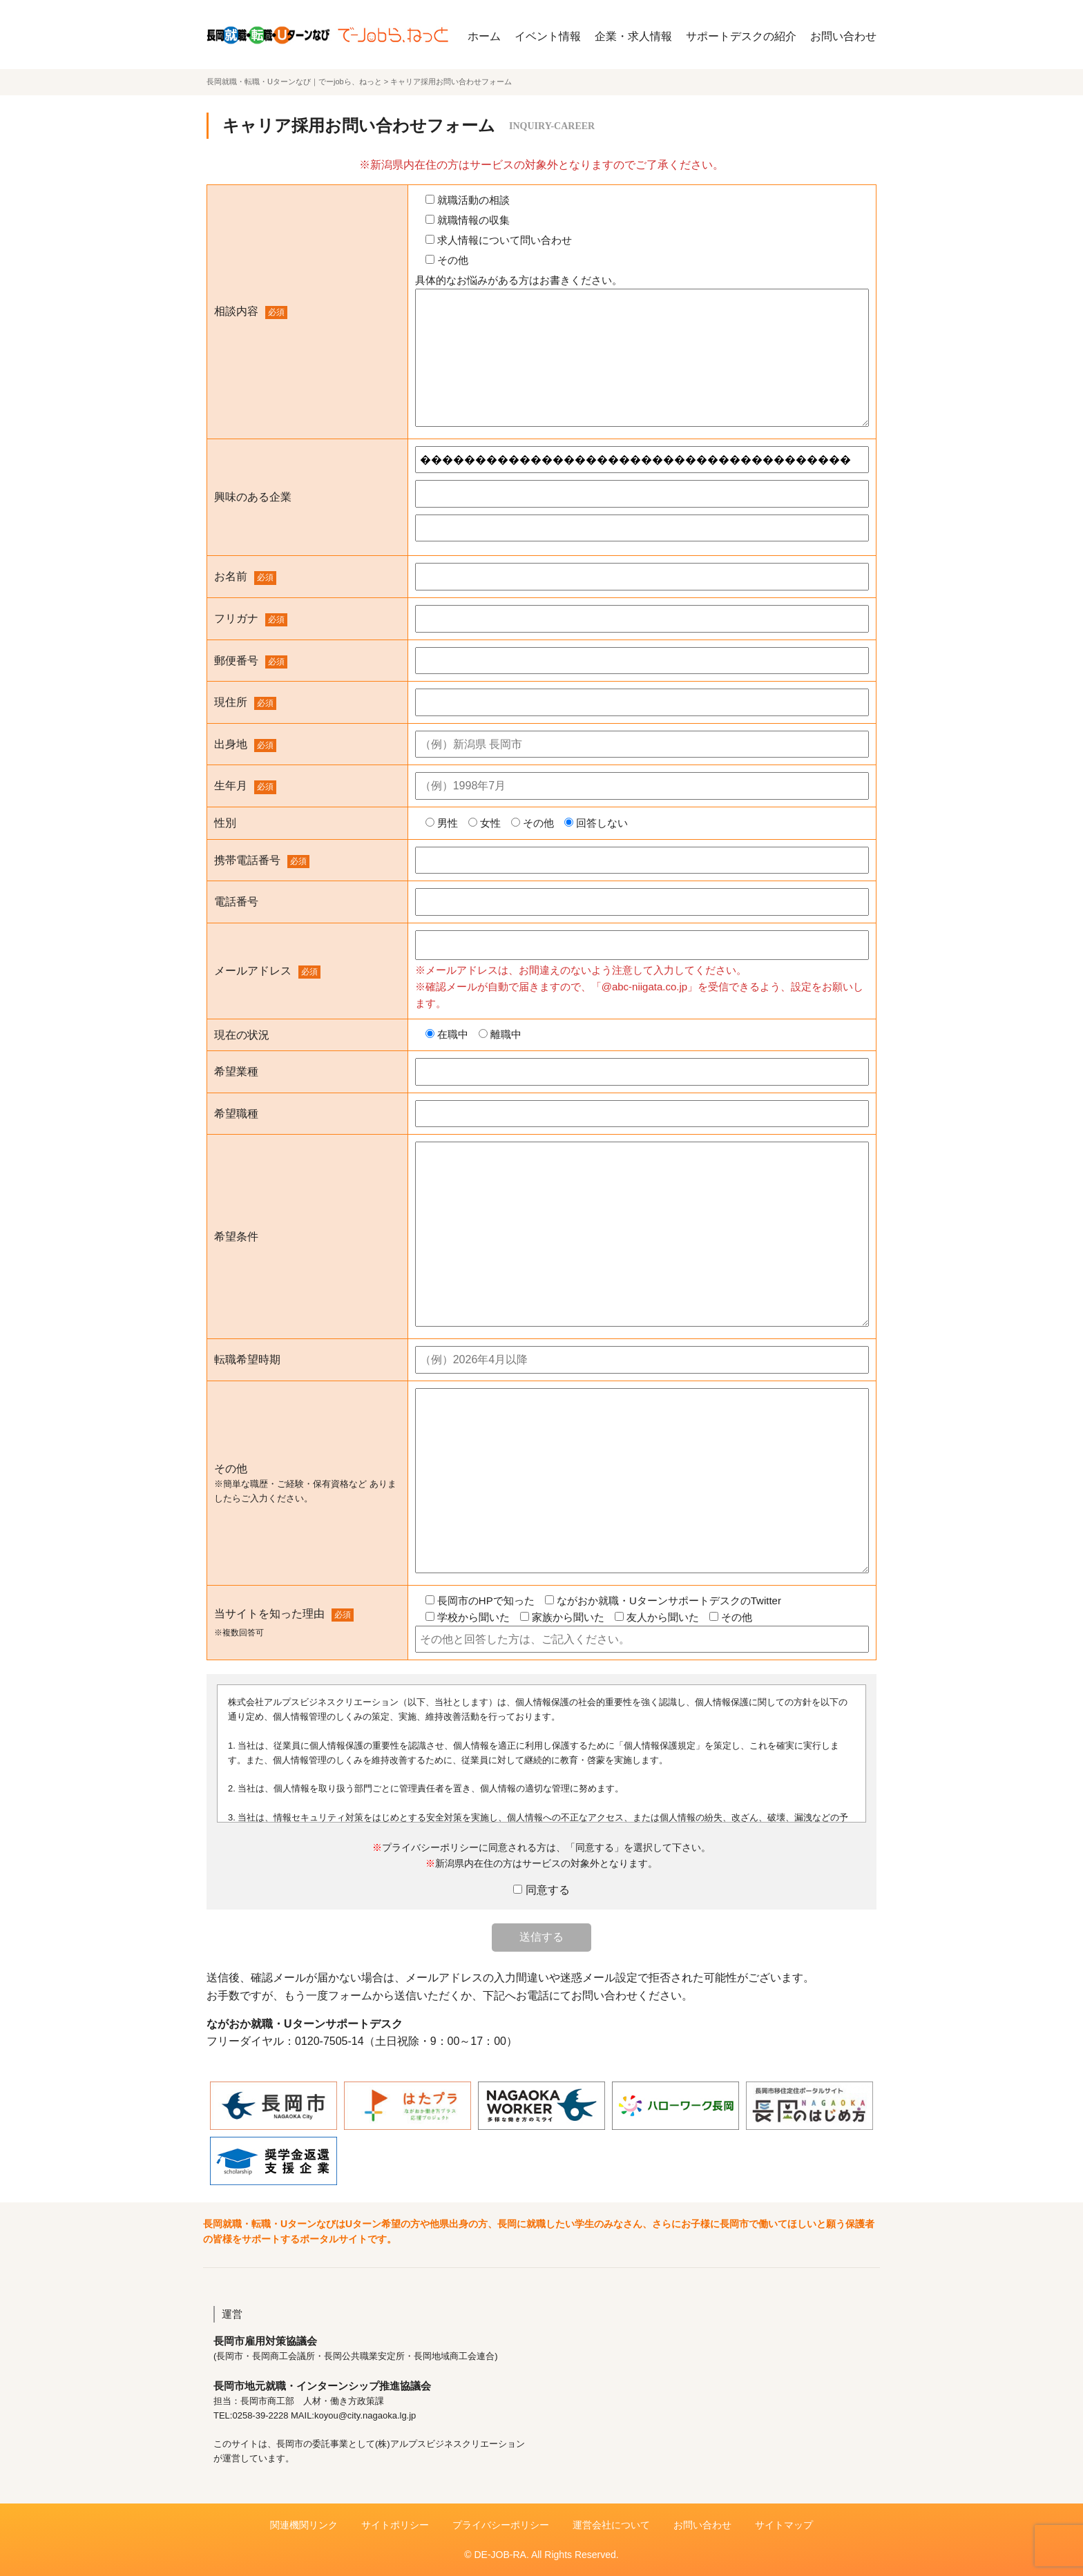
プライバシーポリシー (500, 2524)
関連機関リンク (304, 2524)
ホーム (484, 36)
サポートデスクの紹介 (741, 36)
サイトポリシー (395, 2524)
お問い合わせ (843, 36)
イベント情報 (548, 36)
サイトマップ (784, 2524)
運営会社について (611, 2524)
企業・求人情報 (633, 36)
